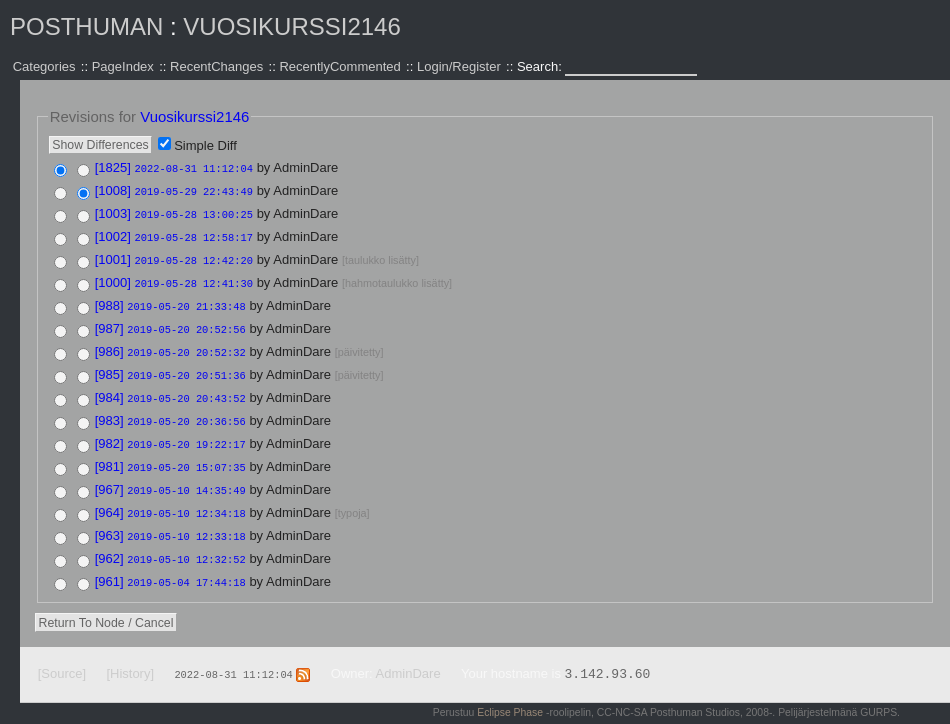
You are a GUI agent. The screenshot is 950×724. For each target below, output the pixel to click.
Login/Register (459, 66)
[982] (109, 431)
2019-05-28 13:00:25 (194, 212)
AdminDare (408, 654)
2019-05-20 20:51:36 (186, 366)
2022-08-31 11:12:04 (194, 168)
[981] (109, 453)
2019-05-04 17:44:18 (186, 564)
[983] (109, 409)
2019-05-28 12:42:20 (194, 256)
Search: (541, 66)
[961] (109, 563)
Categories (44, 66)
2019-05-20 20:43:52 (186, 388)
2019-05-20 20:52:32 (186, 344)
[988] (109, 299)
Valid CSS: (757, 713)
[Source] (62, 654)
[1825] (113, 167)
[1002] (113, 233)
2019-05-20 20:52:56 (186, 322)
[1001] (113, 255)
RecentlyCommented (339, 66)
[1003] (113, 211)
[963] (109, 519)
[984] (109, 387)
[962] (109, 541)
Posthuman (86, 26)
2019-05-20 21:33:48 (186, 300)
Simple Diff (205, 145)
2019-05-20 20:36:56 (186, 410)
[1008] (113, 189)
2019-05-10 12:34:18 (186, 498)
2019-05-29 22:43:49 (194, 190)
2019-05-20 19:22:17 (186, 432)
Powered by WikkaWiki (847, 713)
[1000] (113, 277)
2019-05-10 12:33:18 (186, 520)
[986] (109, 343)
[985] (109, 365)
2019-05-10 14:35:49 (186, 476)
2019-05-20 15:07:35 (186, 454)
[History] (130, 654)
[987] (109, 321)
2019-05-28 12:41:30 (194, 278)
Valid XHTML (692, 713)
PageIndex (123, 66)
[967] (109, 475)
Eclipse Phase (510, 693)
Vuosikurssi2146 (291, 26)
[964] (109, 497)
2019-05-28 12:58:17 (194, 234)
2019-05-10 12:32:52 (186, 542)
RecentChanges (216, 66)
